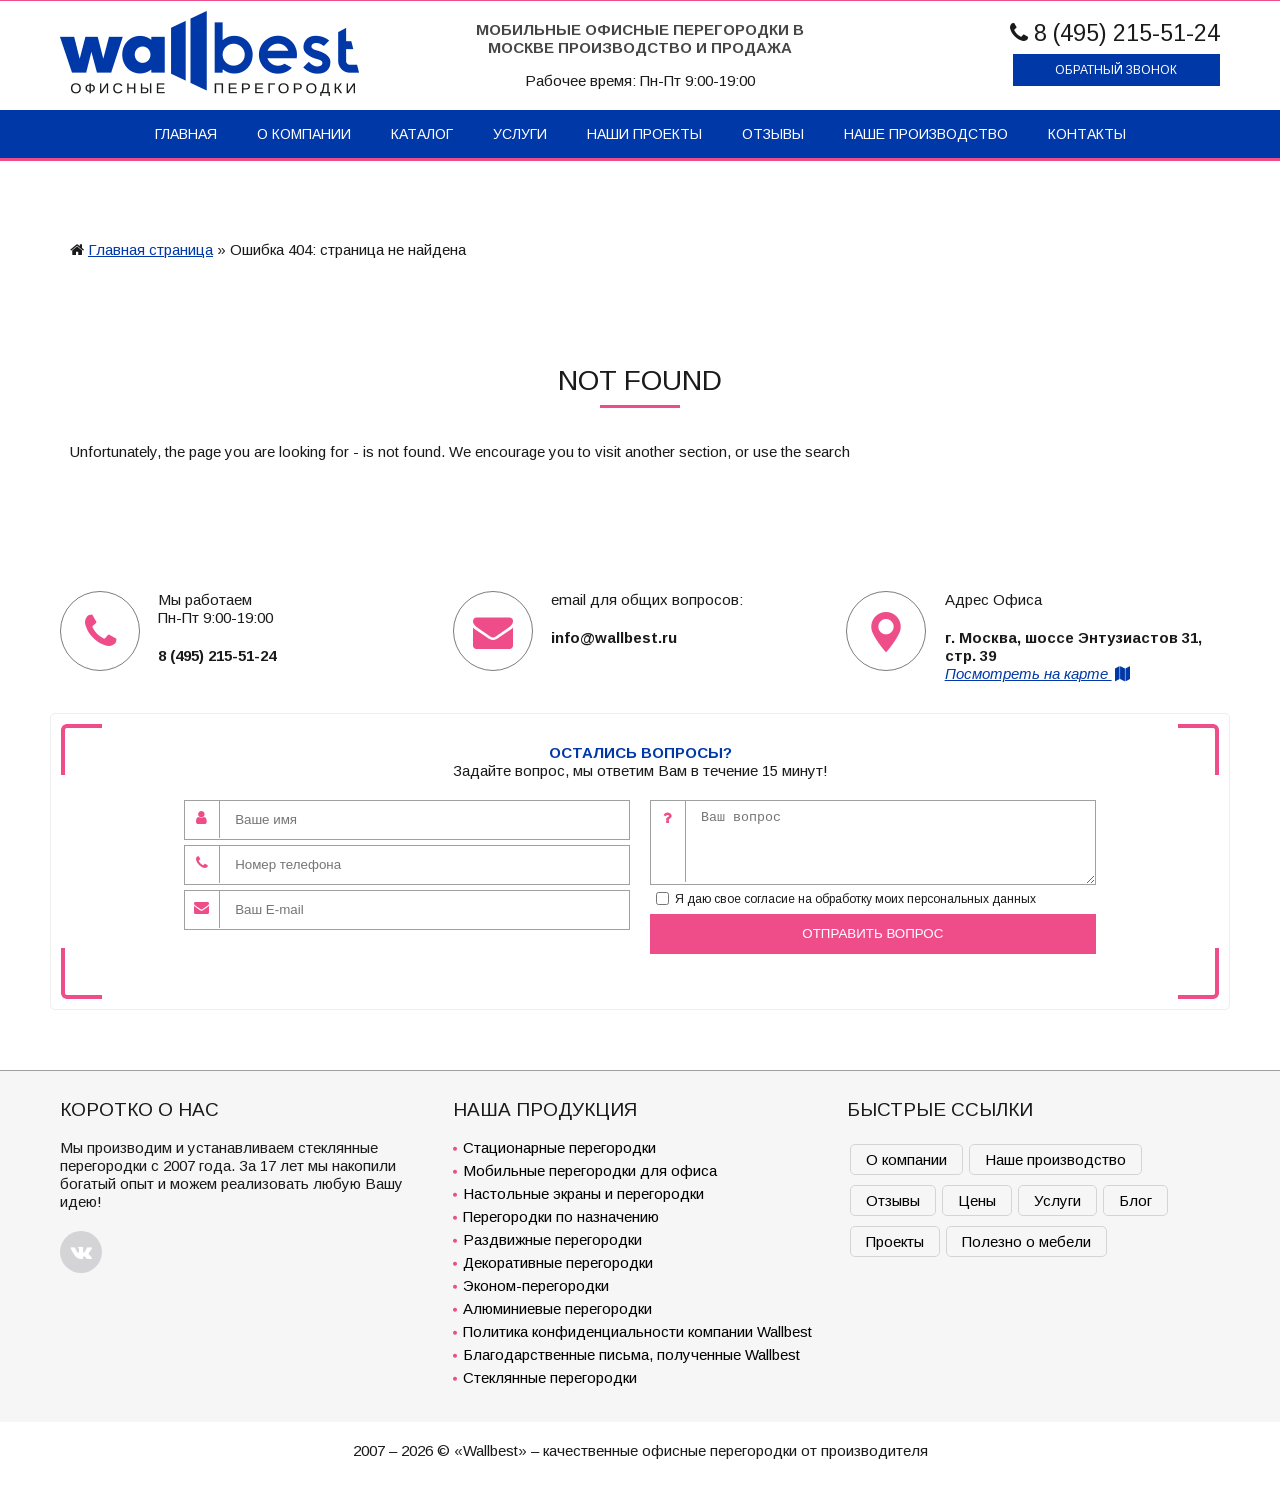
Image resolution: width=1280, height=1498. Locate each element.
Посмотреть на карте (1039, 673)
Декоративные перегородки (558, 1262)
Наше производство (926, 134)
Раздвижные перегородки (552, 1239)
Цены (977, 1200)
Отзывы (773, 134)
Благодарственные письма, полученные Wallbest (631, 1354)
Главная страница (150, 249)
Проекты (895, 1241)
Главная (186, 134)
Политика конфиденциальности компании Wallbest (637, 1331)
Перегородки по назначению (561, 1216)
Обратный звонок (1116, 70)
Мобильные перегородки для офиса (590, 1170)
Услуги (520, 134)
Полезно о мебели (1026, 1241)
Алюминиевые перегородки (557, 1308)
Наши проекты (644, 134)
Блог (1135, 1200)
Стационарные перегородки (559, 1147)
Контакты (1087, 134)
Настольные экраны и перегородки (583, 1193)
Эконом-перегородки (536, 1285)
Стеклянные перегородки (550, 1377)
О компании (304, 134)
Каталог (422, 134)
